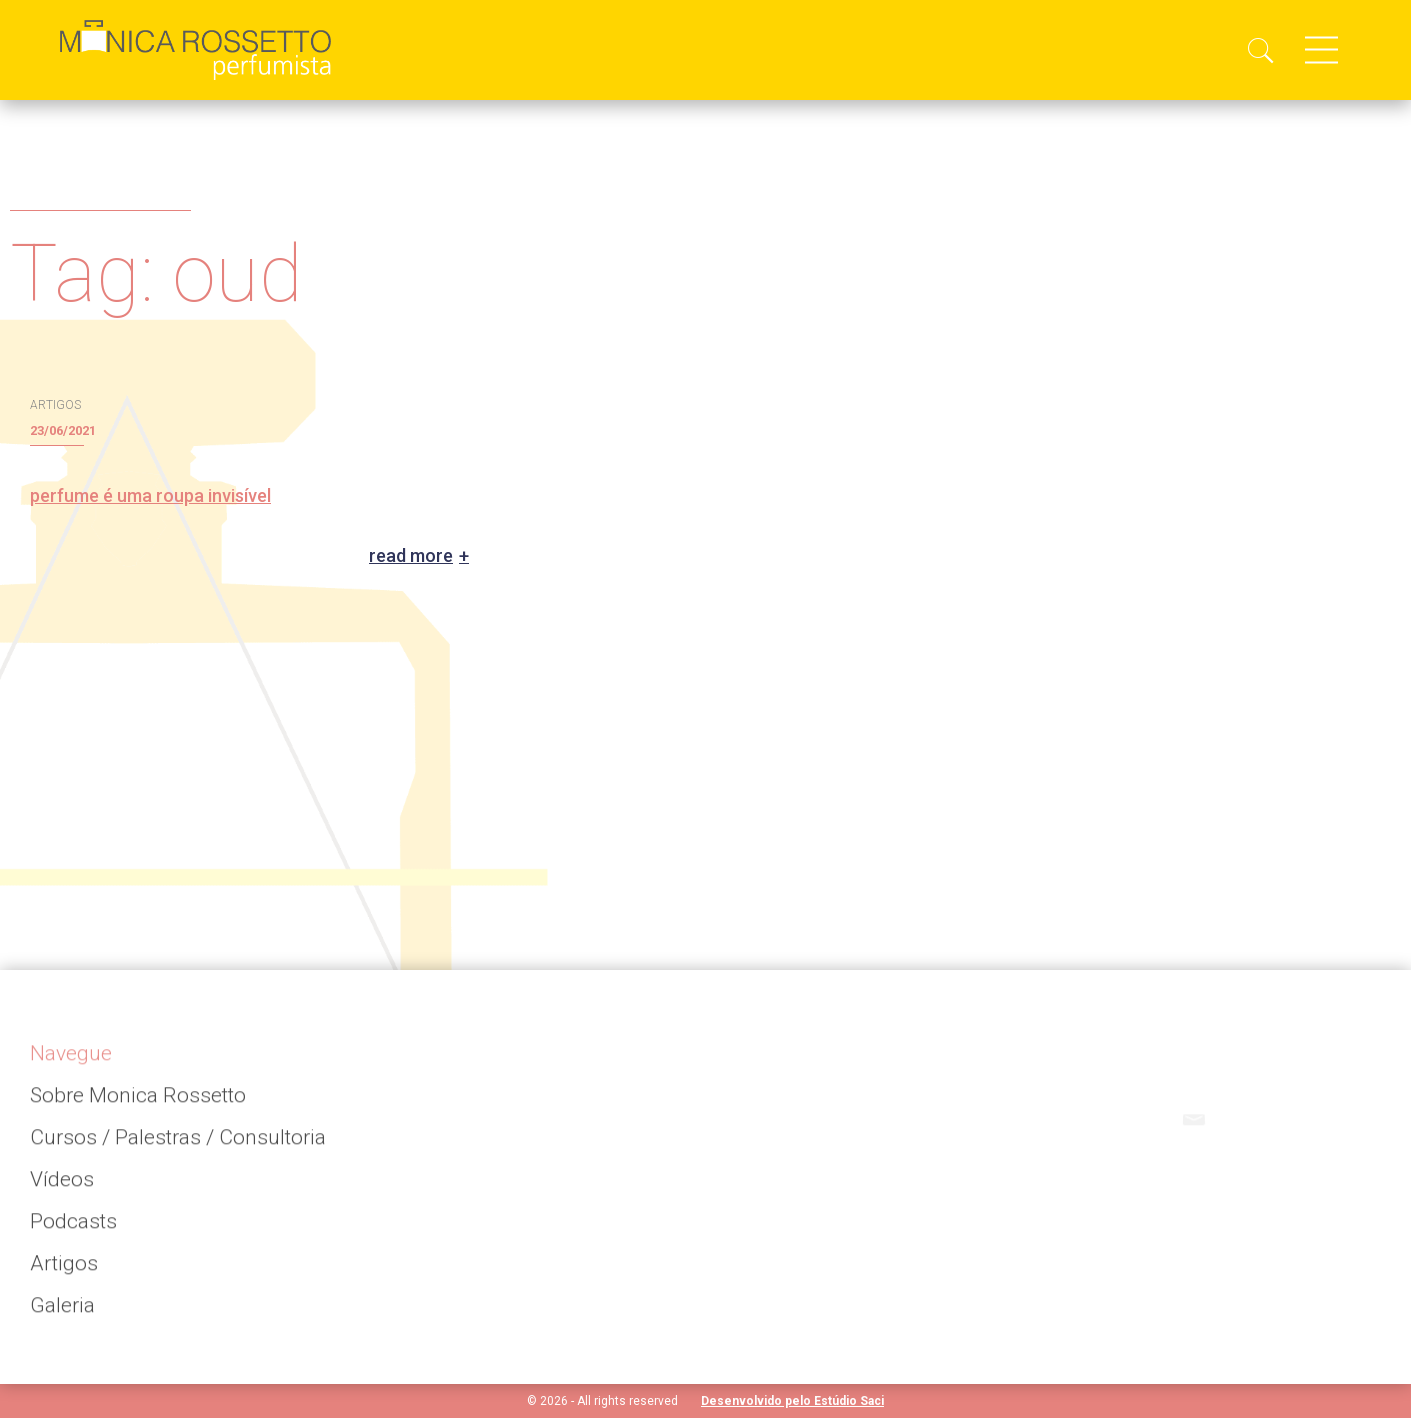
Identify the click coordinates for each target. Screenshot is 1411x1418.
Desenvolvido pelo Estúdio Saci (792, 1401)
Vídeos (62, 1187)
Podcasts (73, 1229)
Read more (411, 556)
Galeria (62, 1313)
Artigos (64, 1271)
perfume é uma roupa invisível (150, 495)
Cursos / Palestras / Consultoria (178, 1145)
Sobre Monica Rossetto (138, 1103)
